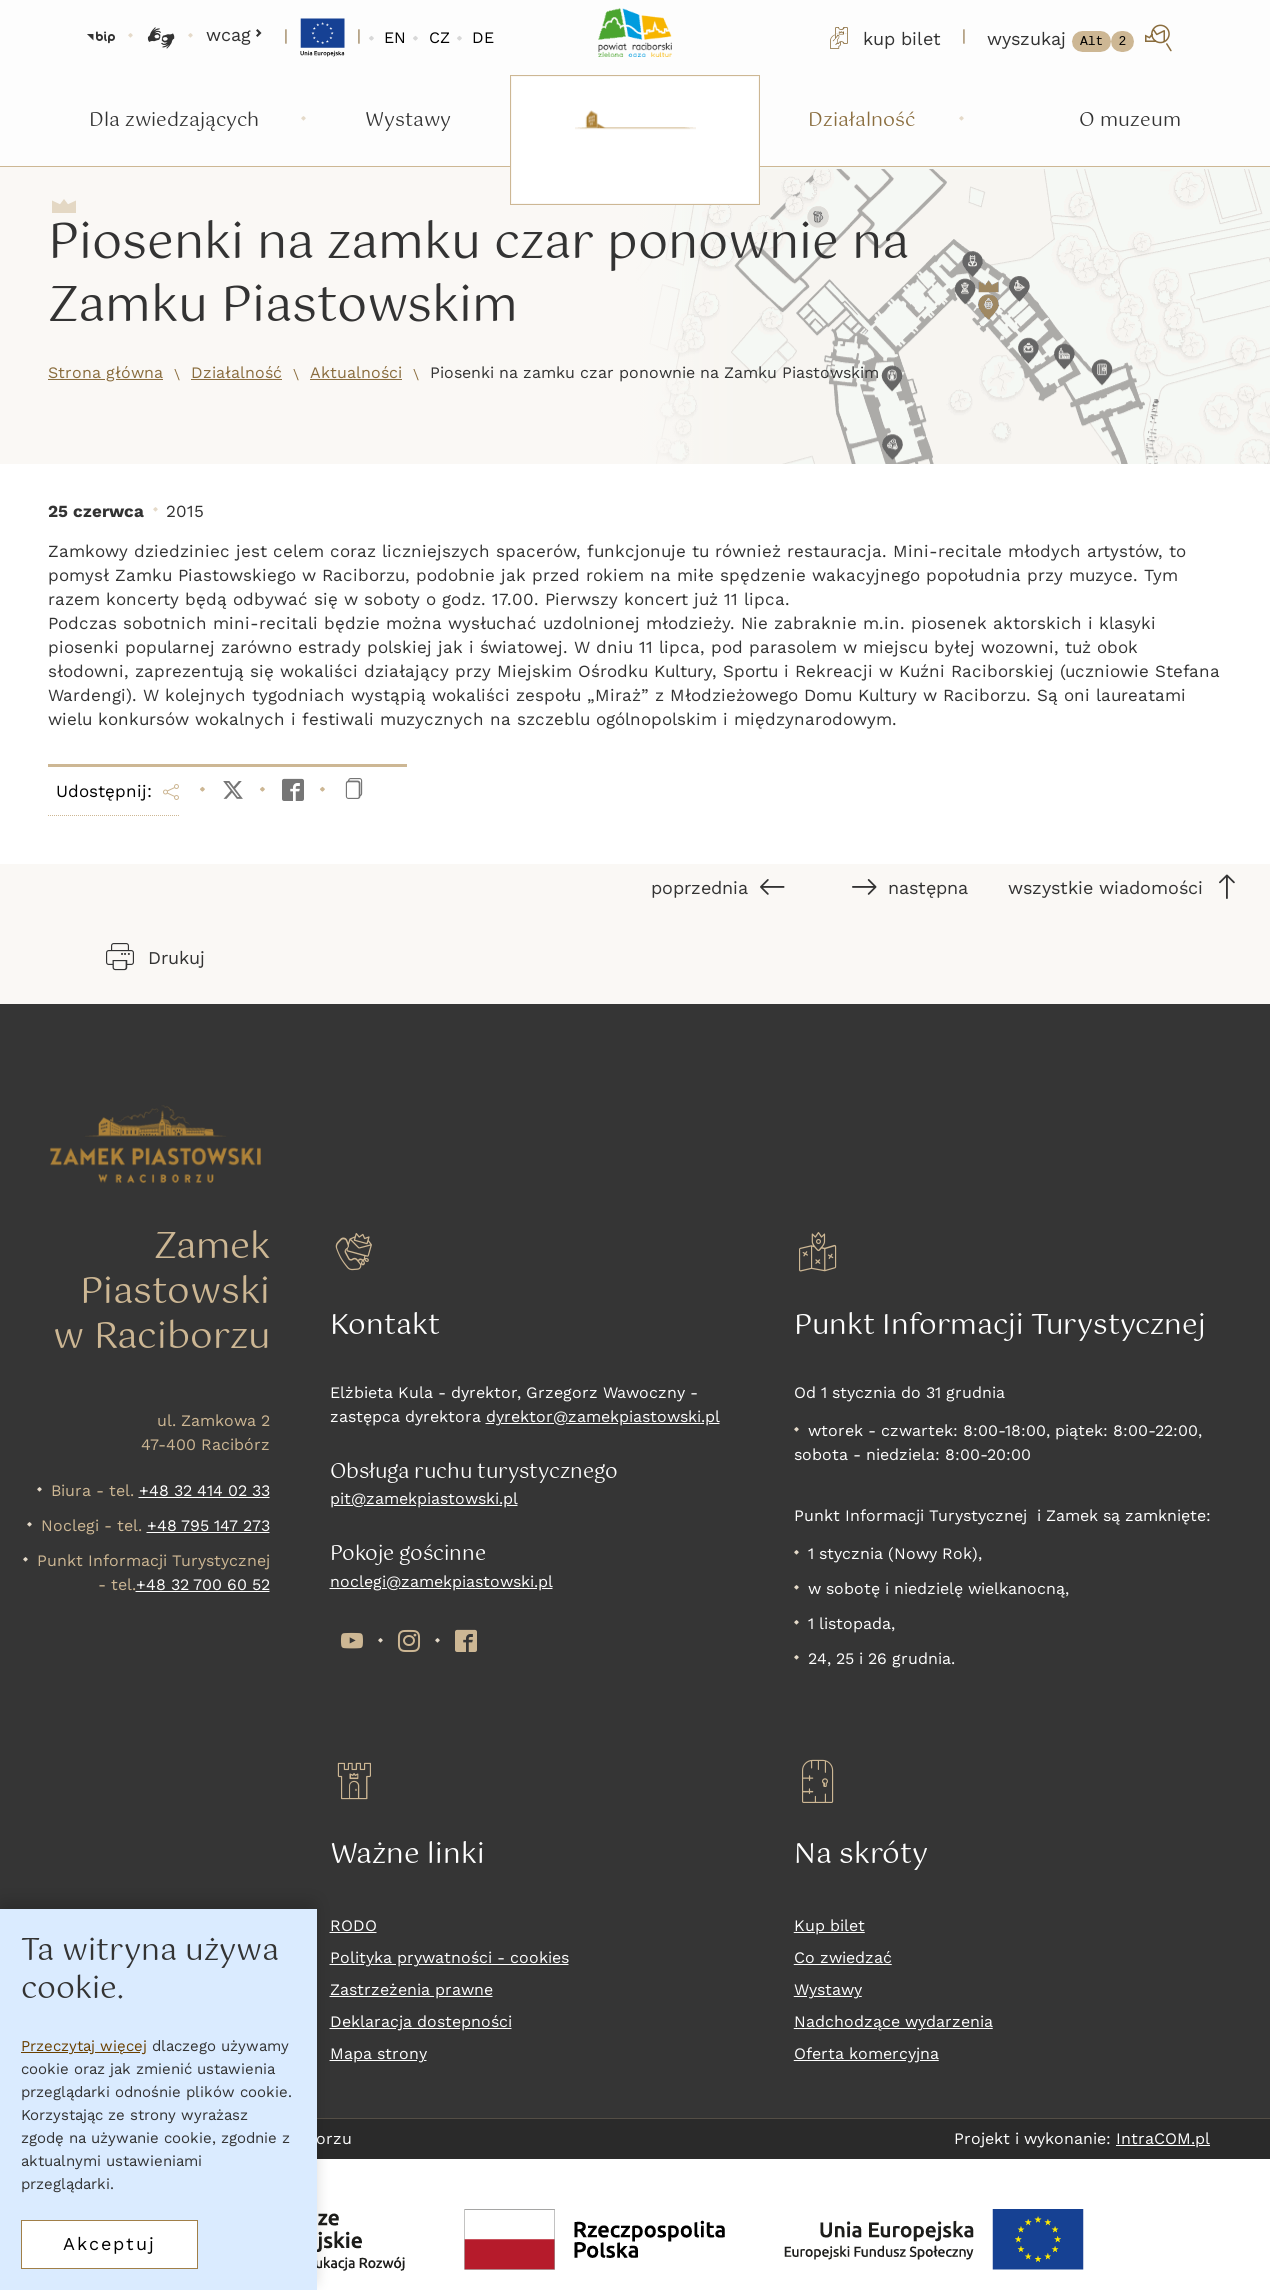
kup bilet (883, 38)
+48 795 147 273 (208, 1525)
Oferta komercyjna (866, 2053)
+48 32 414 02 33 (204, 1490)
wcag (234, 34)
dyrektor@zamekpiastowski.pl (603, 1416)
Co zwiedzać (843, 1957)
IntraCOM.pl (1163, 2138)
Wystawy (828, 1989)
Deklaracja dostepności (421, 2021)
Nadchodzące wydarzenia (893, 2021)
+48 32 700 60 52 (203, 1584)
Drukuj (155, 957)
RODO (353, 1925)
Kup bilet (829, 1925)
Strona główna (105, 372)
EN (395, 37)
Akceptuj (109, 2243)
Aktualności (356, 372)
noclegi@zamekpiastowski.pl (441, 1581)
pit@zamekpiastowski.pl (424, 1498)
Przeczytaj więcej (84, 2046)
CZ (439, 37)
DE (483, 37)
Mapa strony (378, 2053)
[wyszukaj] (1081, 38)
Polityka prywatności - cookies (449, 1957)
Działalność (236, 372)
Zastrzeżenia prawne (411, 1989)
